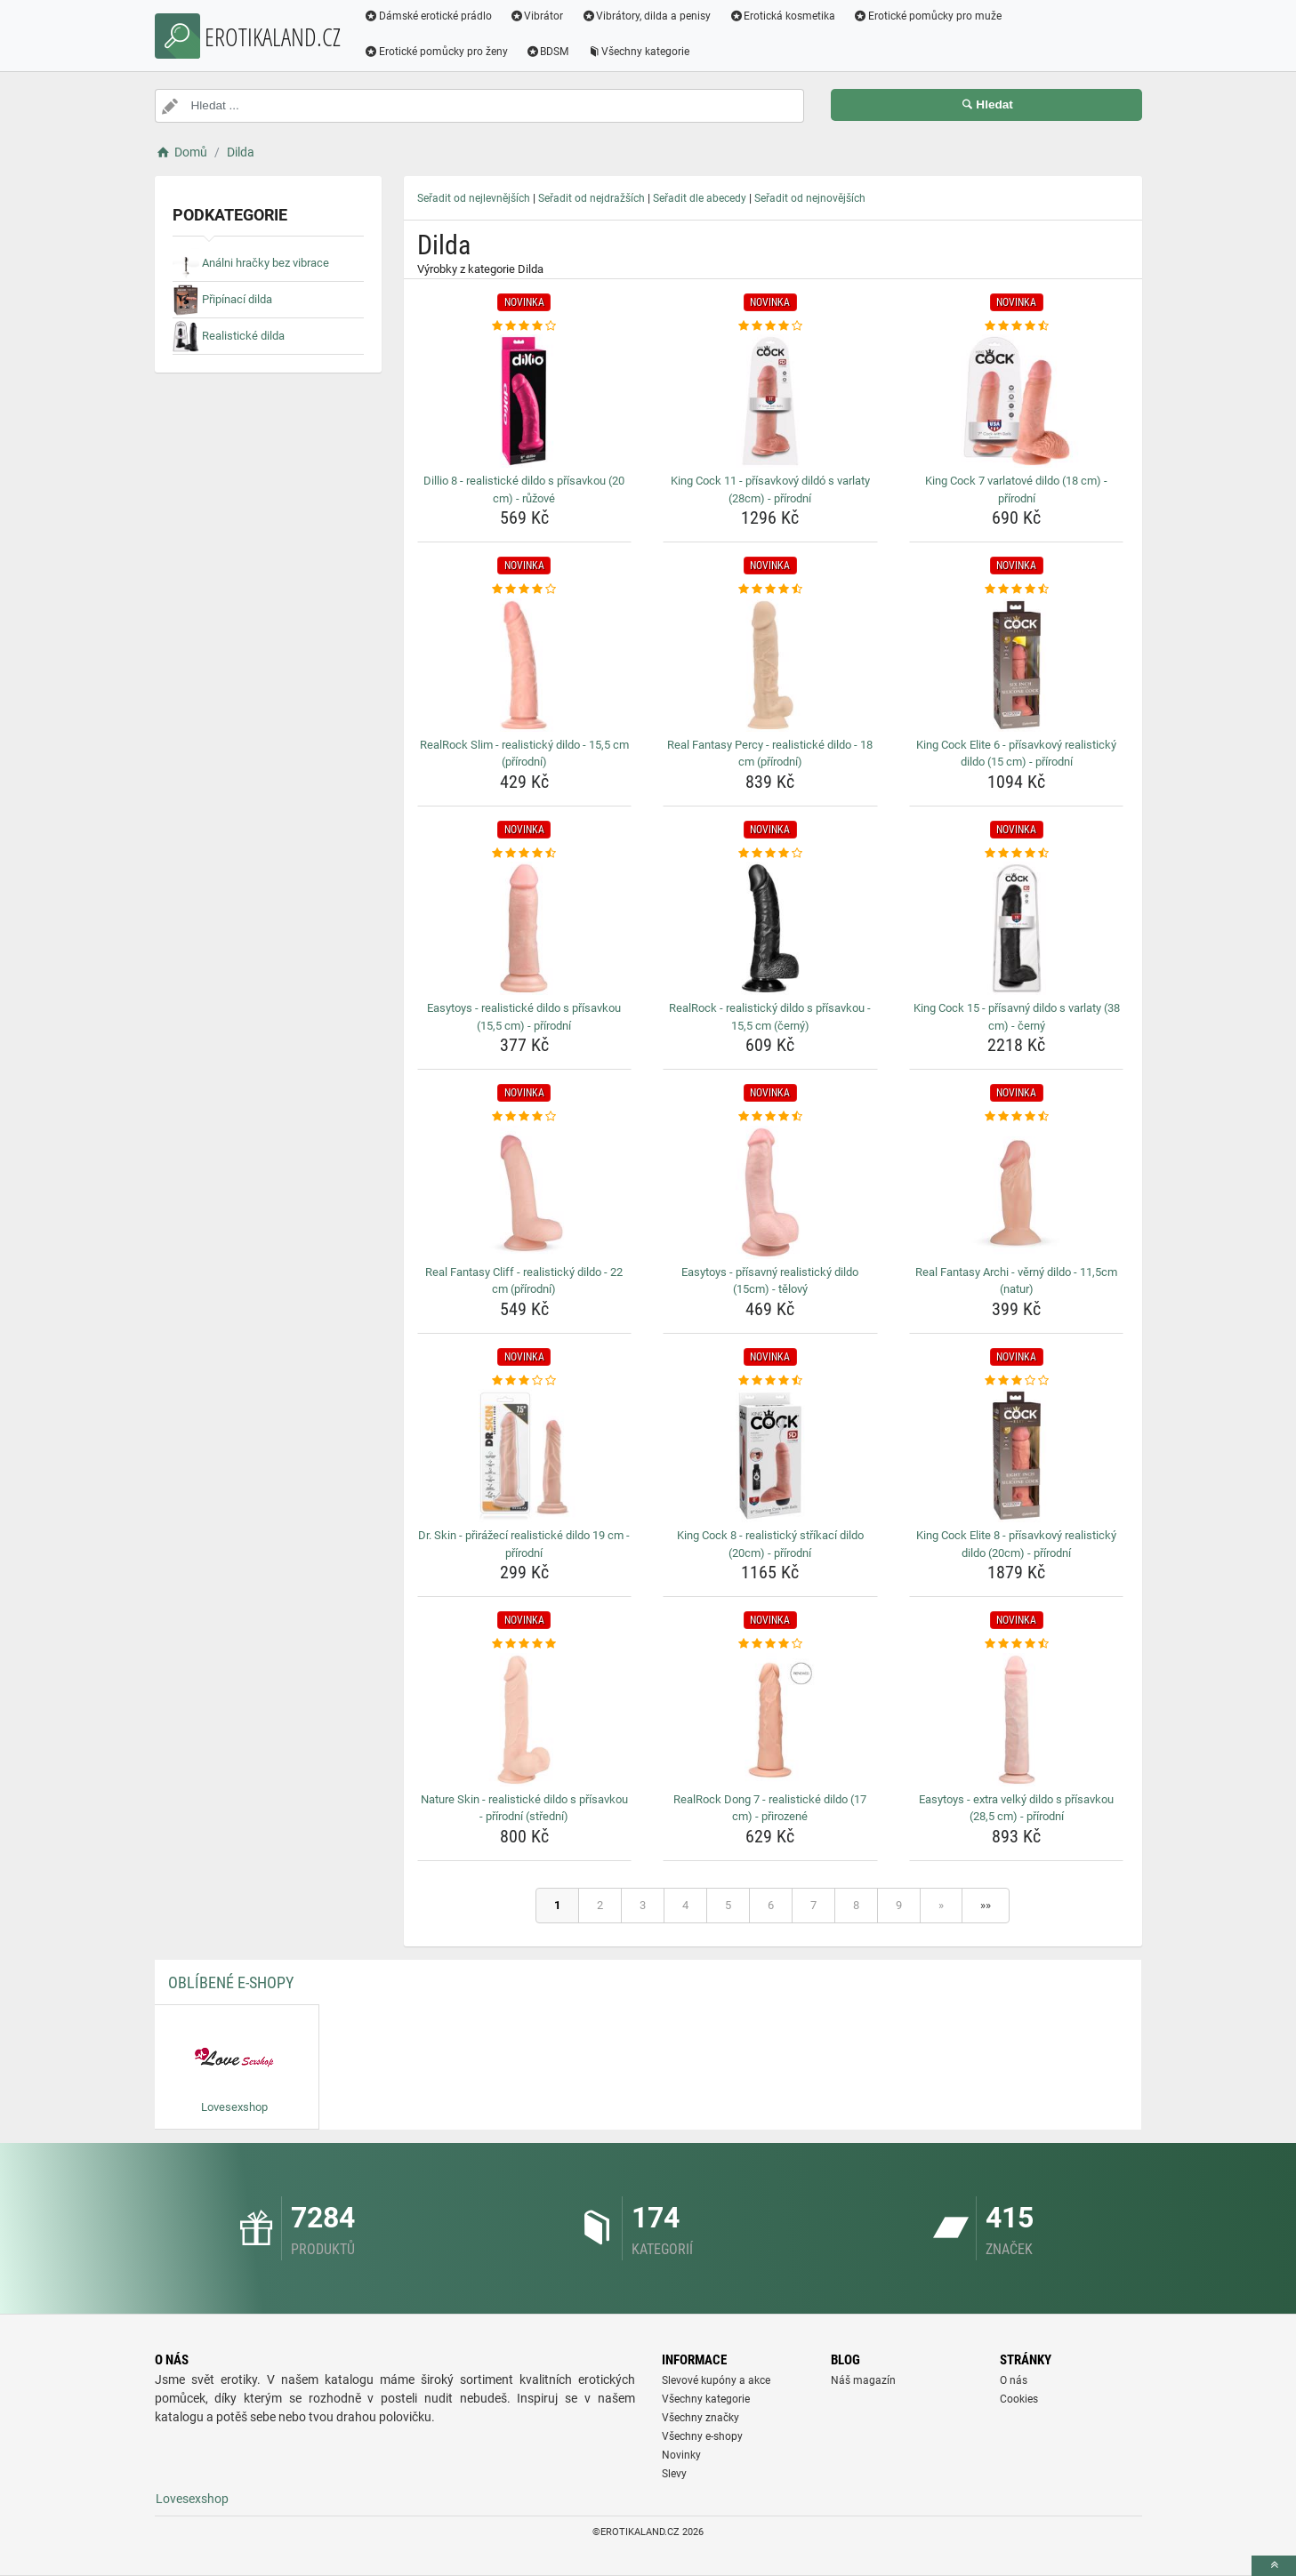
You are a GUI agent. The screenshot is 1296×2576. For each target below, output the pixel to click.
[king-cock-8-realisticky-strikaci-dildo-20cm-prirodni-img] (770, 1455)
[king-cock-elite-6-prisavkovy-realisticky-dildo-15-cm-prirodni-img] (1016, 665)
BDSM (547, 51)
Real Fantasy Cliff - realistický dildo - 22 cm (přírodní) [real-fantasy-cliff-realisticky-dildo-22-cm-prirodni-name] (524, 1280)
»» (985, 1905)
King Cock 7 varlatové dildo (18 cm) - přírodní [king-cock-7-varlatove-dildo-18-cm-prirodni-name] (1016, 489)
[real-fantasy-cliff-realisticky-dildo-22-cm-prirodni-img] (525, 1192)
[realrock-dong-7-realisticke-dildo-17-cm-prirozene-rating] (770, 1644)
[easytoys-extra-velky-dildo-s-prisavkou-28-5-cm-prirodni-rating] (1016, 1644)
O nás (1013, 2380)
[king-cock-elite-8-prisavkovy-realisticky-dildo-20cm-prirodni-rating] (1016, 1381)
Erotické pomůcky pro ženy (437, 51)
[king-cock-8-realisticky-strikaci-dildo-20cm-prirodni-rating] (770, 1381)
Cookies (1019, 2399)
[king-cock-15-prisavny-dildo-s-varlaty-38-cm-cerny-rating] (1016, 854)
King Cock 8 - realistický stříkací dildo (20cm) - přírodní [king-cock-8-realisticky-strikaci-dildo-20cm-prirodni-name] (770, 1544)
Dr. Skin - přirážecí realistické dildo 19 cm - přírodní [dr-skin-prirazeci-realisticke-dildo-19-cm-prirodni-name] (524, 1544)
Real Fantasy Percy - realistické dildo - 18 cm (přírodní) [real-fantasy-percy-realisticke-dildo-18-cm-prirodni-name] (770, 753)
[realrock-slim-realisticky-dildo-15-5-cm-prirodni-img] (525, 665)
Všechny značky (700, 2417)
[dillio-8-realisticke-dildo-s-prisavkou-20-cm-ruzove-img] (525, 401)
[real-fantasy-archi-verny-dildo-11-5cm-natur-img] (1016, 1192)
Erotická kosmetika (782, 16)
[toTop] (1274, 2566)
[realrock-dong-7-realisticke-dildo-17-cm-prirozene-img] (770, 1719)
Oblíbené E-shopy (231, 1982)
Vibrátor (537, 16)
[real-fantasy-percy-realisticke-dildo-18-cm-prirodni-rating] (770, 589)
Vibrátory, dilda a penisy (647, 16)
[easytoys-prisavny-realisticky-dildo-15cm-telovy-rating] (770, 1117)
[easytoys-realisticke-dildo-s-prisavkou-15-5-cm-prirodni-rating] (525, 854)
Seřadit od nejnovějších (809, 198)
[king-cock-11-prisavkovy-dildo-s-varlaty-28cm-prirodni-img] (770, 401)
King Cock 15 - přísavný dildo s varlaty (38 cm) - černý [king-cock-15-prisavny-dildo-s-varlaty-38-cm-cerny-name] (1017, 1016)
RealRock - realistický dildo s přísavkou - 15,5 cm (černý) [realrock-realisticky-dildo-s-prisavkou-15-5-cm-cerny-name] (770, 1016)
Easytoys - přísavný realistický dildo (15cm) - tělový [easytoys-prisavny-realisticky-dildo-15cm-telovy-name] (769, 1280)
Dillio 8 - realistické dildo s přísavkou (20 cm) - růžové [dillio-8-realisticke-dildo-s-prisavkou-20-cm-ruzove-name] (523, 489)
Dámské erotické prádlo (429, 16)
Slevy (674, 2474)
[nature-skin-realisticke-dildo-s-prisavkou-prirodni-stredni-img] (525, 1719)
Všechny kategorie (638, 51)
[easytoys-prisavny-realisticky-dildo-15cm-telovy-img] (770, 1192)
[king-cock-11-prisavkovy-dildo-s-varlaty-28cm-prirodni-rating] (770, 326)
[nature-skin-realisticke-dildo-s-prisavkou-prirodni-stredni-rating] (525, 1644)
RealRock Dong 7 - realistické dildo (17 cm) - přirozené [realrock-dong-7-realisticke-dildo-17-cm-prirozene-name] (769, 1808)
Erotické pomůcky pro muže (928, 16)
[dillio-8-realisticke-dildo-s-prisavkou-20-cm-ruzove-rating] (525, 326)
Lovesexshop (192, 2499)
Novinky (681, 2455)
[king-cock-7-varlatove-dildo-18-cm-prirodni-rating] (1016, 326)
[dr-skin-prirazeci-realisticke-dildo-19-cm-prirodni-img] (525, 1455)
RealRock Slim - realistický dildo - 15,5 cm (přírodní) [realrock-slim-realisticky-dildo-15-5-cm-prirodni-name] (524, 753)
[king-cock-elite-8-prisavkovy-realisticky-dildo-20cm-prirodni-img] (1016, 1455)
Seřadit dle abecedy (699, 198)
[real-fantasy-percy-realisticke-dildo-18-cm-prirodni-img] (770, 665)
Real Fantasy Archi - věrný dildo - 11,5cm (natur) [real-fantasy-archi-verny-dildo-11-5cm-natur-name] (1016, 1280)
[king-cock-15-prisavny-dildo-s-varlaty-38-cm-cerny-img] (1016, 928)
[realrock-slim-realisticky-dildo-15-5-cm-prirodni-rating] (525, 589)
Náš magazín (863, 2380)
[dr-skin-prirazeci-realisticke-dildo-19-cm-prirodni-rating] (525, 1381)
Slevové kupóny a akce (716, 2380)
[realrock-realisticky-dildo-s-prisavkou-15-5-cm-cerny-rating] (770, 854)
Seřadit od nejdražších (591, 198)
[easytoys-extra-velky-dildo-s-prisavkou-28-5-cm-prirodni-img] (1016, 1719)
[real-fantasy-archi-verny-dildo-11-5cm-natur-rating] (1016, 1117)
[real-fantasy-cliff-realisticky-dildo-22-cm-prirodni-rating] (525, 1117)
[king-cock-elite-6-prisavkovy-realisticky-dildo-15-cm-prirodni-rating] (1016, 589)
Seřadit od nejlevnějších (473, 198)
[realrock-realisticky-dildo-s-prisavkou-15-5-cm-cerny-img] (770, 928)
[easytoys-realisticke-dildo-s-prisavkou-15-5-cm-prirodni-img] (525, 928)
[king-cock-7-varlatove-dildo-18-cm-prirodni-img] (1016, 401)
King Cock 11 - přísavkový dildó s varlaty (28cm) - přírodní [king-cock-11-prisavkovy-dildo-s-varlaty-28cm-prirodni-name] (770, 489)
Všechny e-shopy (702, 2436)
